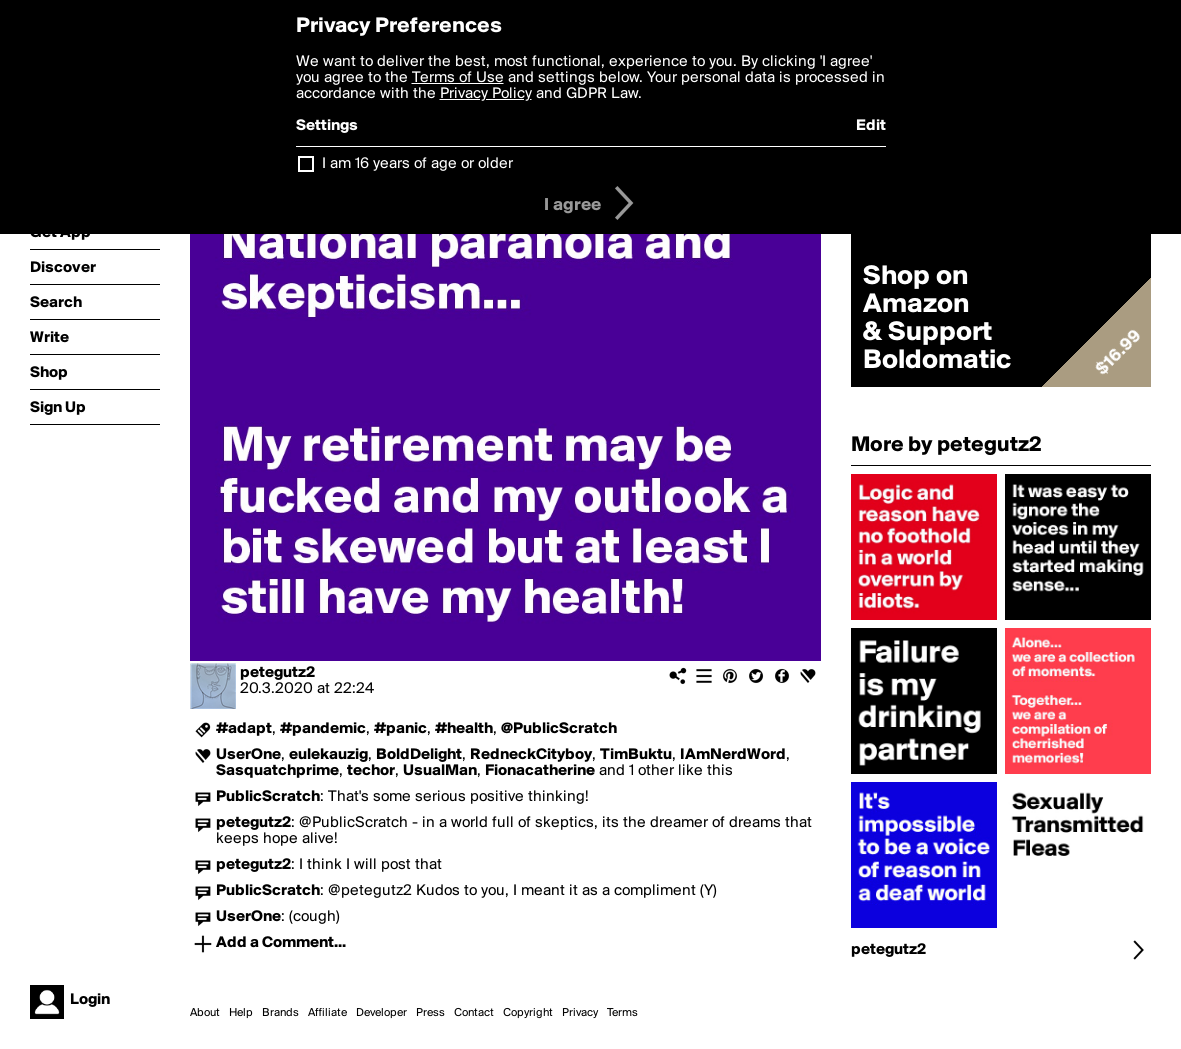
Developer (381, 1013)
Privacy (580, 1013)
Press (430, 1013)
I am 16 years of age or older (417, 164)
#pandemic (323, 729)
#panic (400, 729)
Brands (280, 1013)
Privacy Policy (486, 94)
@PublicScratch (559, 729)
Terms (622, 1013)
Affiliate (327, 1013)
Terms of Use (458, 78)
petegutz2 (277, 673)
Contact (474, 1013)
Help (241, 1013)
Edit (871, 126)
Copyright (528, 1013)
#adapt (244, 729)
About (205, 1013)
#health (464, 729)
